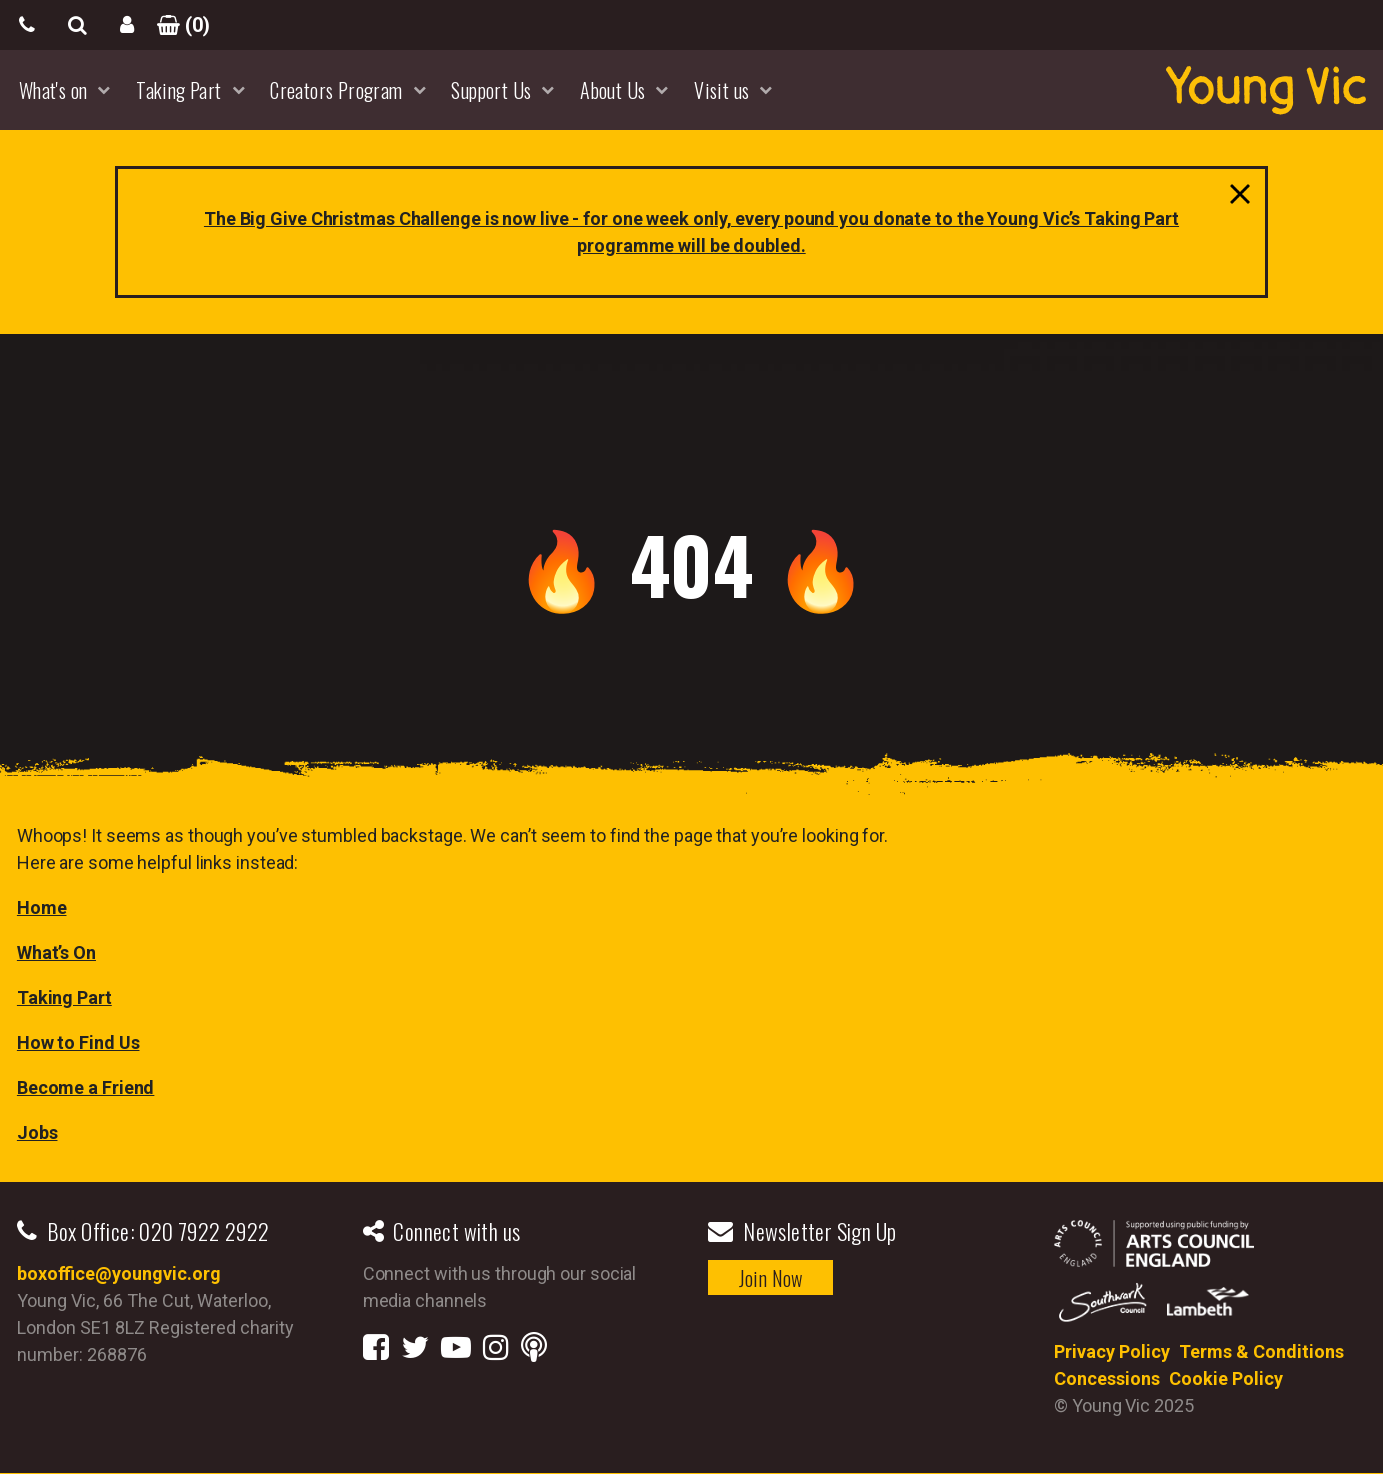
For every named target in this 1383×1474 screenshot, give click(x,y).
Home (42, 907)
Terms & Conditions (1261, 1351)
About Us (612, 90)
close (1235, 199)
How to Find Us (78, 1042)
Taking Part (178, 90)
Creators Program (336, 90)
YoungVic (1266, 90)
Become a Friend (86, 1087)
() (177, 25)
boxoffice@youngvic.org (119, 1273)
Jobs (37, 1132)
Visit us (721, 90)
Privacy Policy (1112, 1351)
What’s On (56, 952)
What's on (53, 90)
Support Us (491, 90)
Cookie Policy (1226, 1378)
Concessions (1107, 1378)
